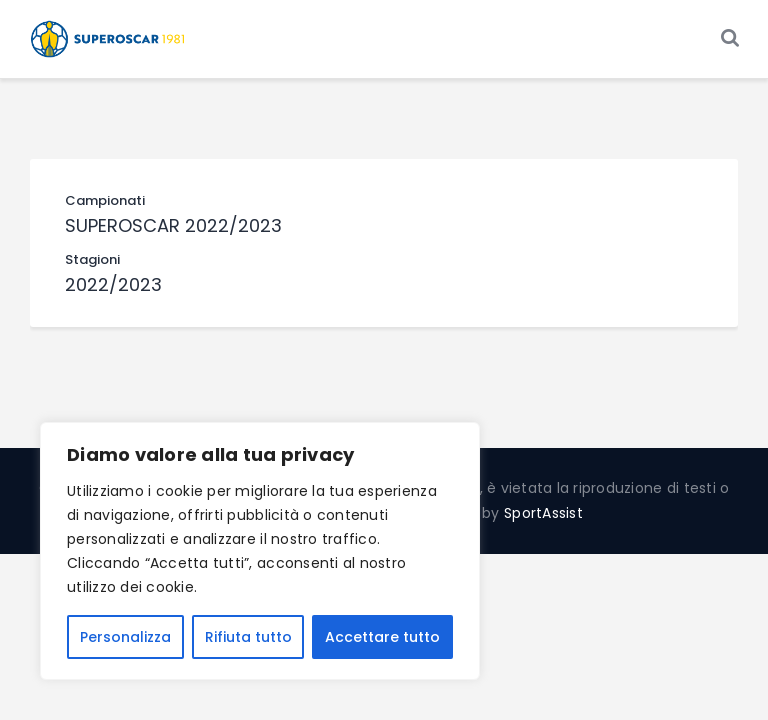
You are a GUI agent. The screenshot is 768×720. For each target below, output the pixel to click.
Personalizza (125, 637)
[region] (260, 551)
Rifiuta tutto (248, 637)
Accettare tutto (382, 637)
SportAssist (543, 513)
